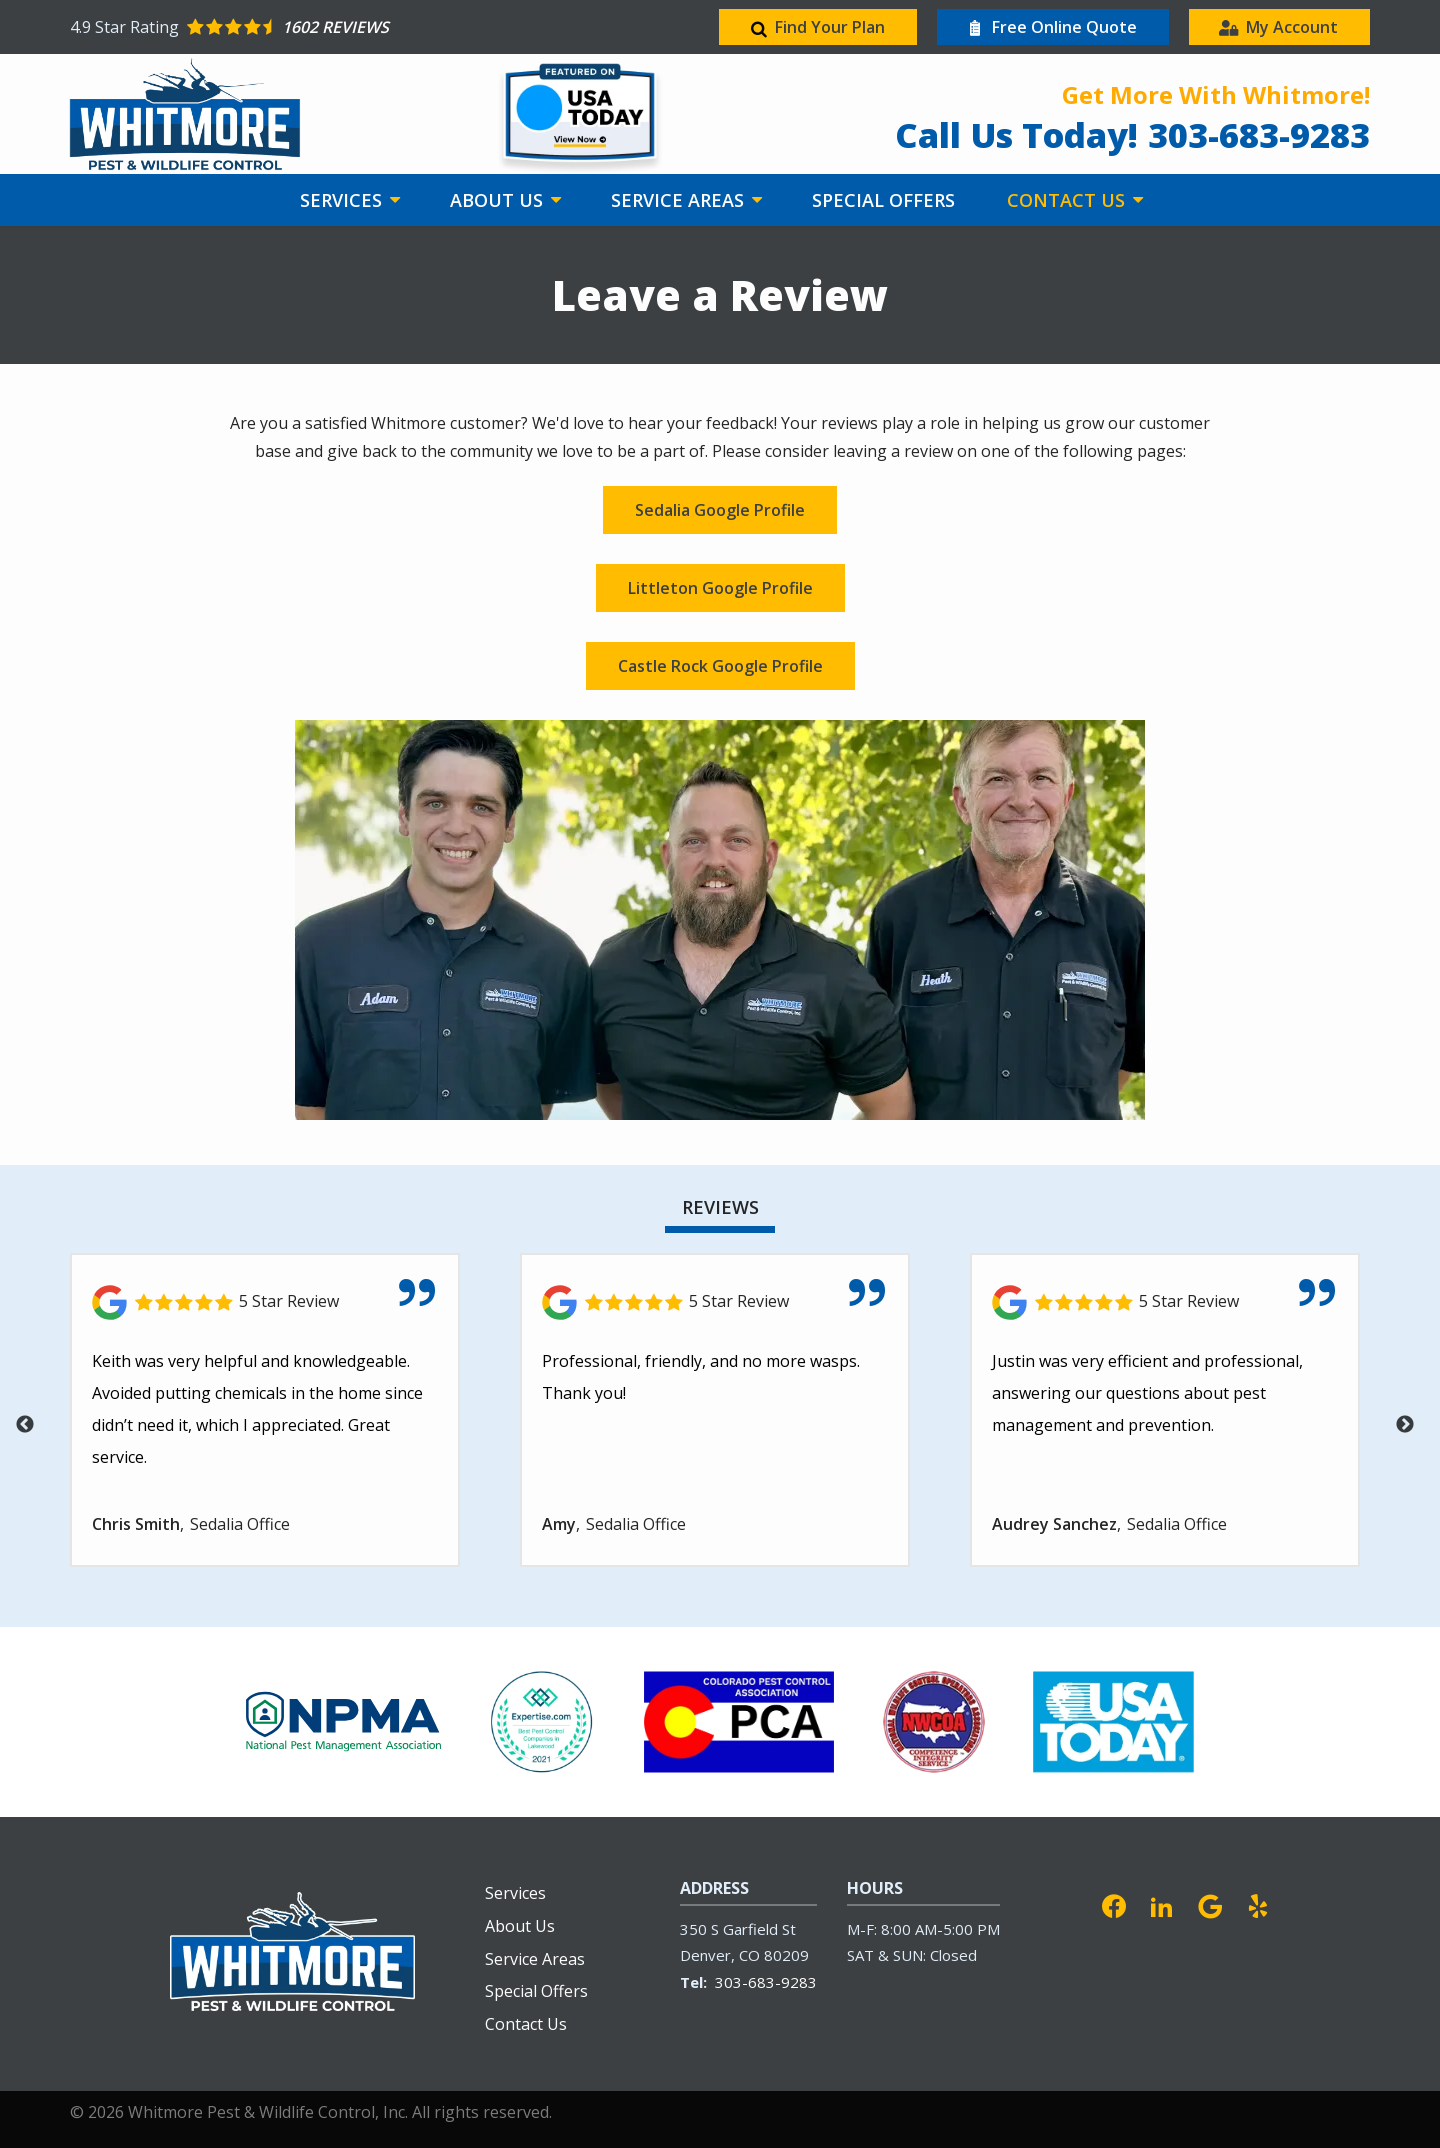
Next (1405, 1425)
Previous (25, 1425)
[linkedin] (1162, 1903)
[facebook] (1114, 1903)
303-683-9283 (766, 1982)
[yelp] (1258, 1903)
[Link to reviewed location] (265, 1302)
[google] (1210, 1903)
